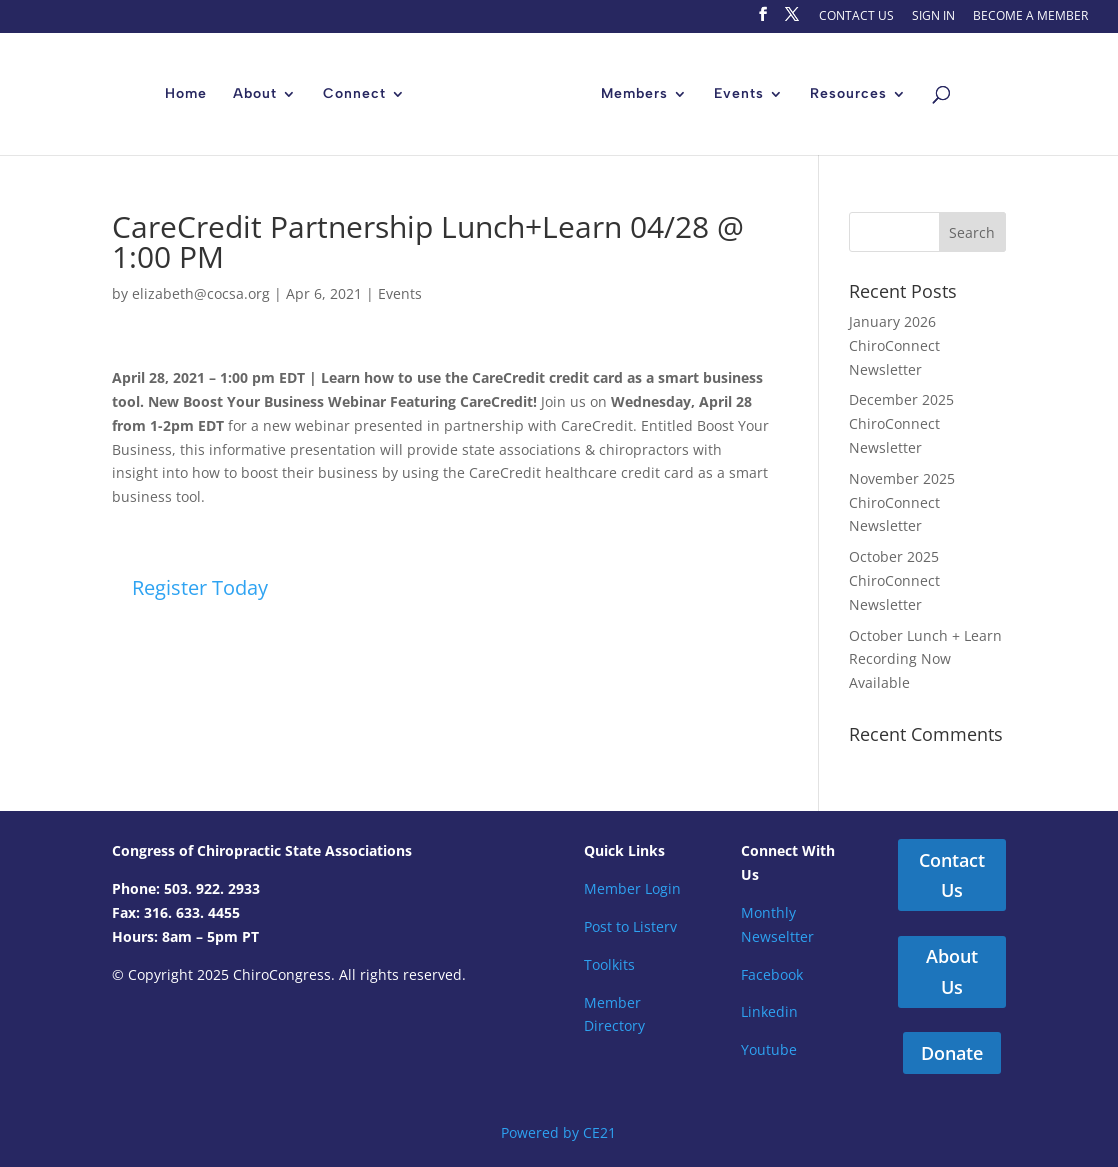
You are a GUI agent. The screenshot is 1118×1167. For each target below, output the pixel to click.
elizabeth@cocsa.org (201, 293)
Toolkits (609, 964)
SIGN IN (933, 17)
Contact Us (952, 875)
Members (634, 94)
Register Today (200, 587)
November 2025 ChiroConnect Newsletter (902, 502)
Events (739, 94)
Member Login (632, 888)
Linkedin (769, 1011)
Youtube (769, 1049)
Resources (848, 94)
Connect (354, 94)
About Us (952, 971)
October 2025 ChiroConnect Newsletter (894, 580)
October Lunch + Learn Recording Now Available (925, 659)
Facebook (772, 974)
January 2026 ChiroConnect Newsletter (894, 345)
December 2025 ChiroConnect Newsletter (901, 423)
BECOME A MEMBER (1030, 17)
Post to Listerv (630, 926)
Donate (952, 1053)
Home (186, 94)
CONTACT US (856, 17)
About (255, 94)
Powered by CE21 (558, 1132)
